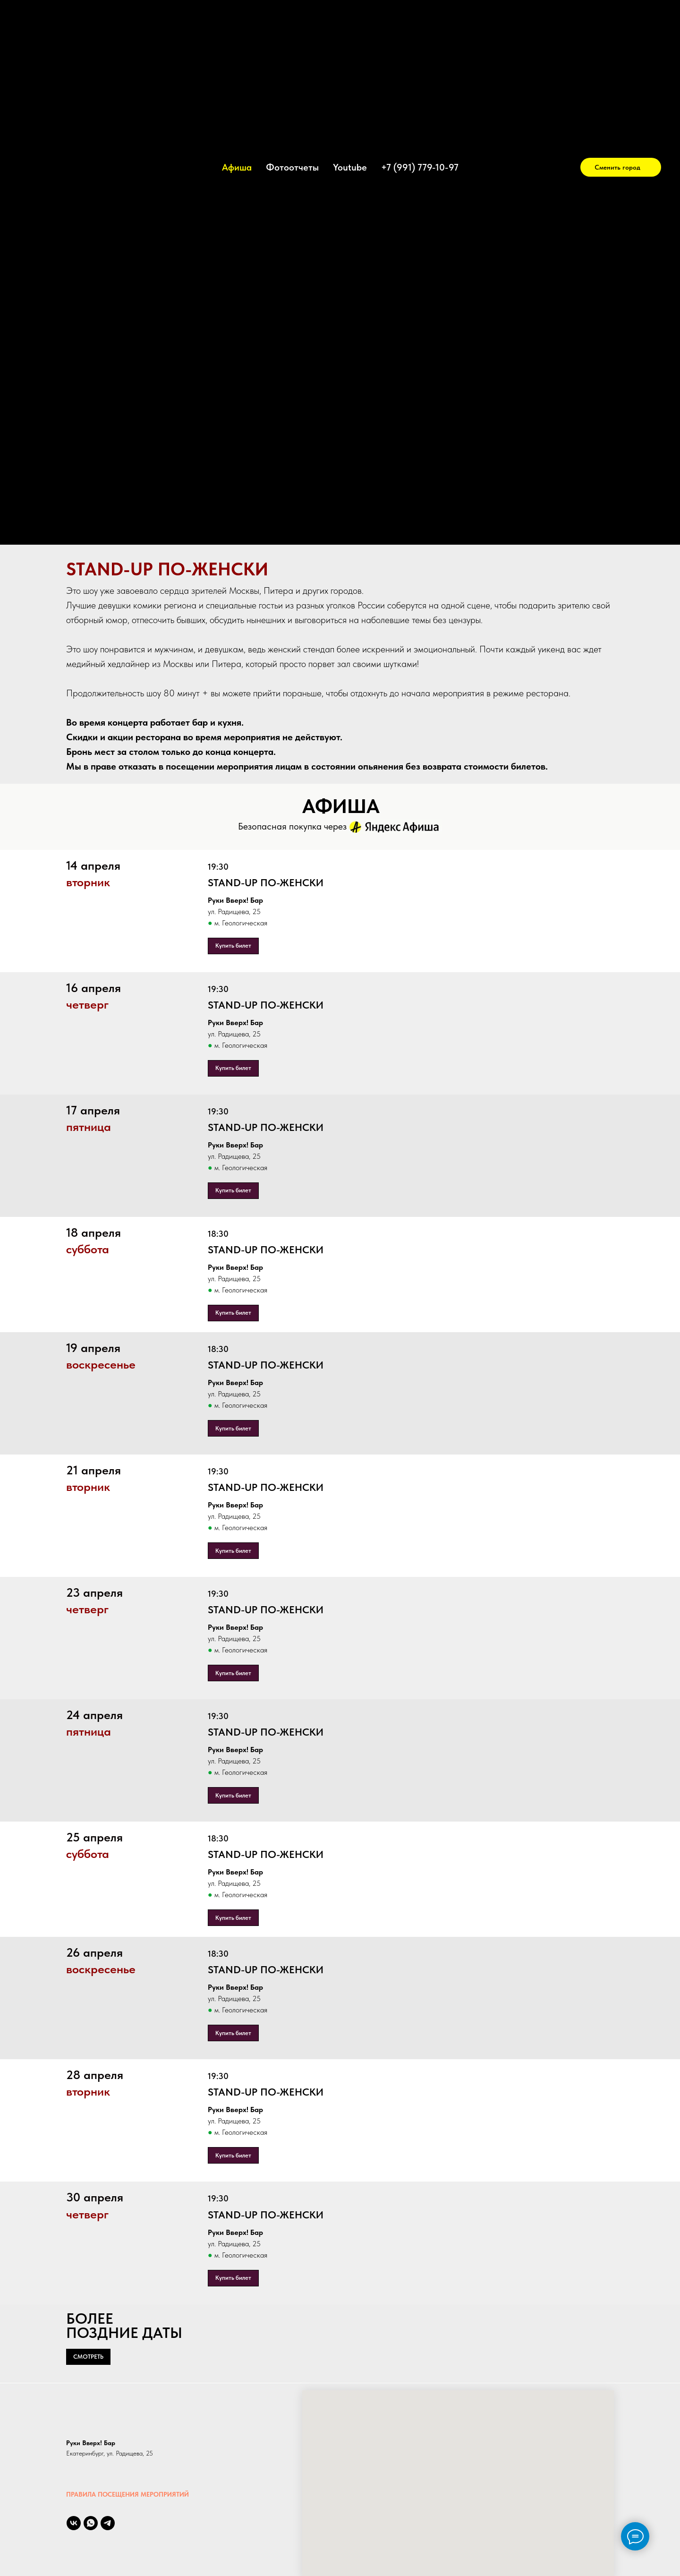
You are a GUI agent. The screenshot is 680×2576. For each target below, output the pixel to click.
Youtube (350, 167)
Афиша (237, 167)
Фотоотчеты (292, 167)
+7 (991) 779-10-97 (420, 167)
